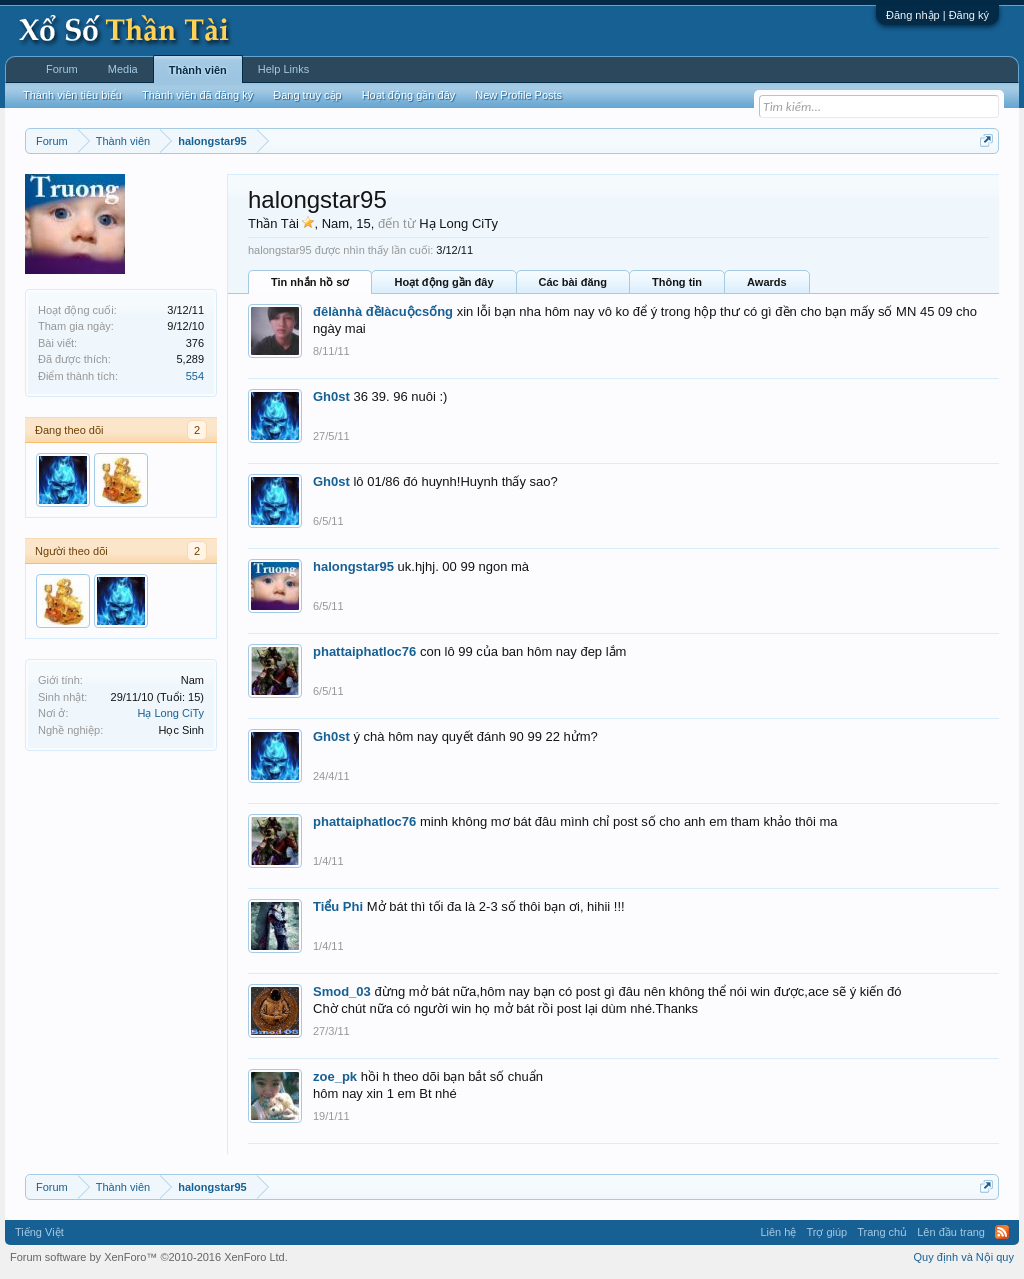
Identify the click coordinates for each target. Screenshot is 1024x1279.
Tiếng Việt (39, 1232)
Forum (62, 69)
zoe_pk (335, 1076)
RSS (1002, 1232)
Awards (767, 282)
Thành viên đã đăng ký (197, 95)
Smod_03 (342, 991)
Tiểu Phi (338, 906)
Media (123, 69)
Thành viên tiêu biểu (72, 95)
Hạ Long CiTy (170, 713)
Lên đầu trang (951, 1232)
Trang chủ (882, 1232)
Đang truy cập (307, 95)
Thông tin (677, 282)
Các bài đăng (573, 282)
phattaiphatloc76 (364, 651)
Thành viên (198, 70)
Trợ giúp (826, 1232)
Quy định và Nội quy (964, 1257)
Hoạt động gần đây (443, 282)
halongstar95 (353, 566)
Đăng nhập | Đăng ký (937, 15)
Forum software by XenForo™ (149, 1257)
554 (195, 376)
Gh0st (331, 396)
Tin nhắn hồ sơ (310, 282)
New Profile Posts (518, 95)
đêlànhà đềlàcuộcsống (383, 311)
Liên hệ (778, 1232)
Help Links (283, 69)
